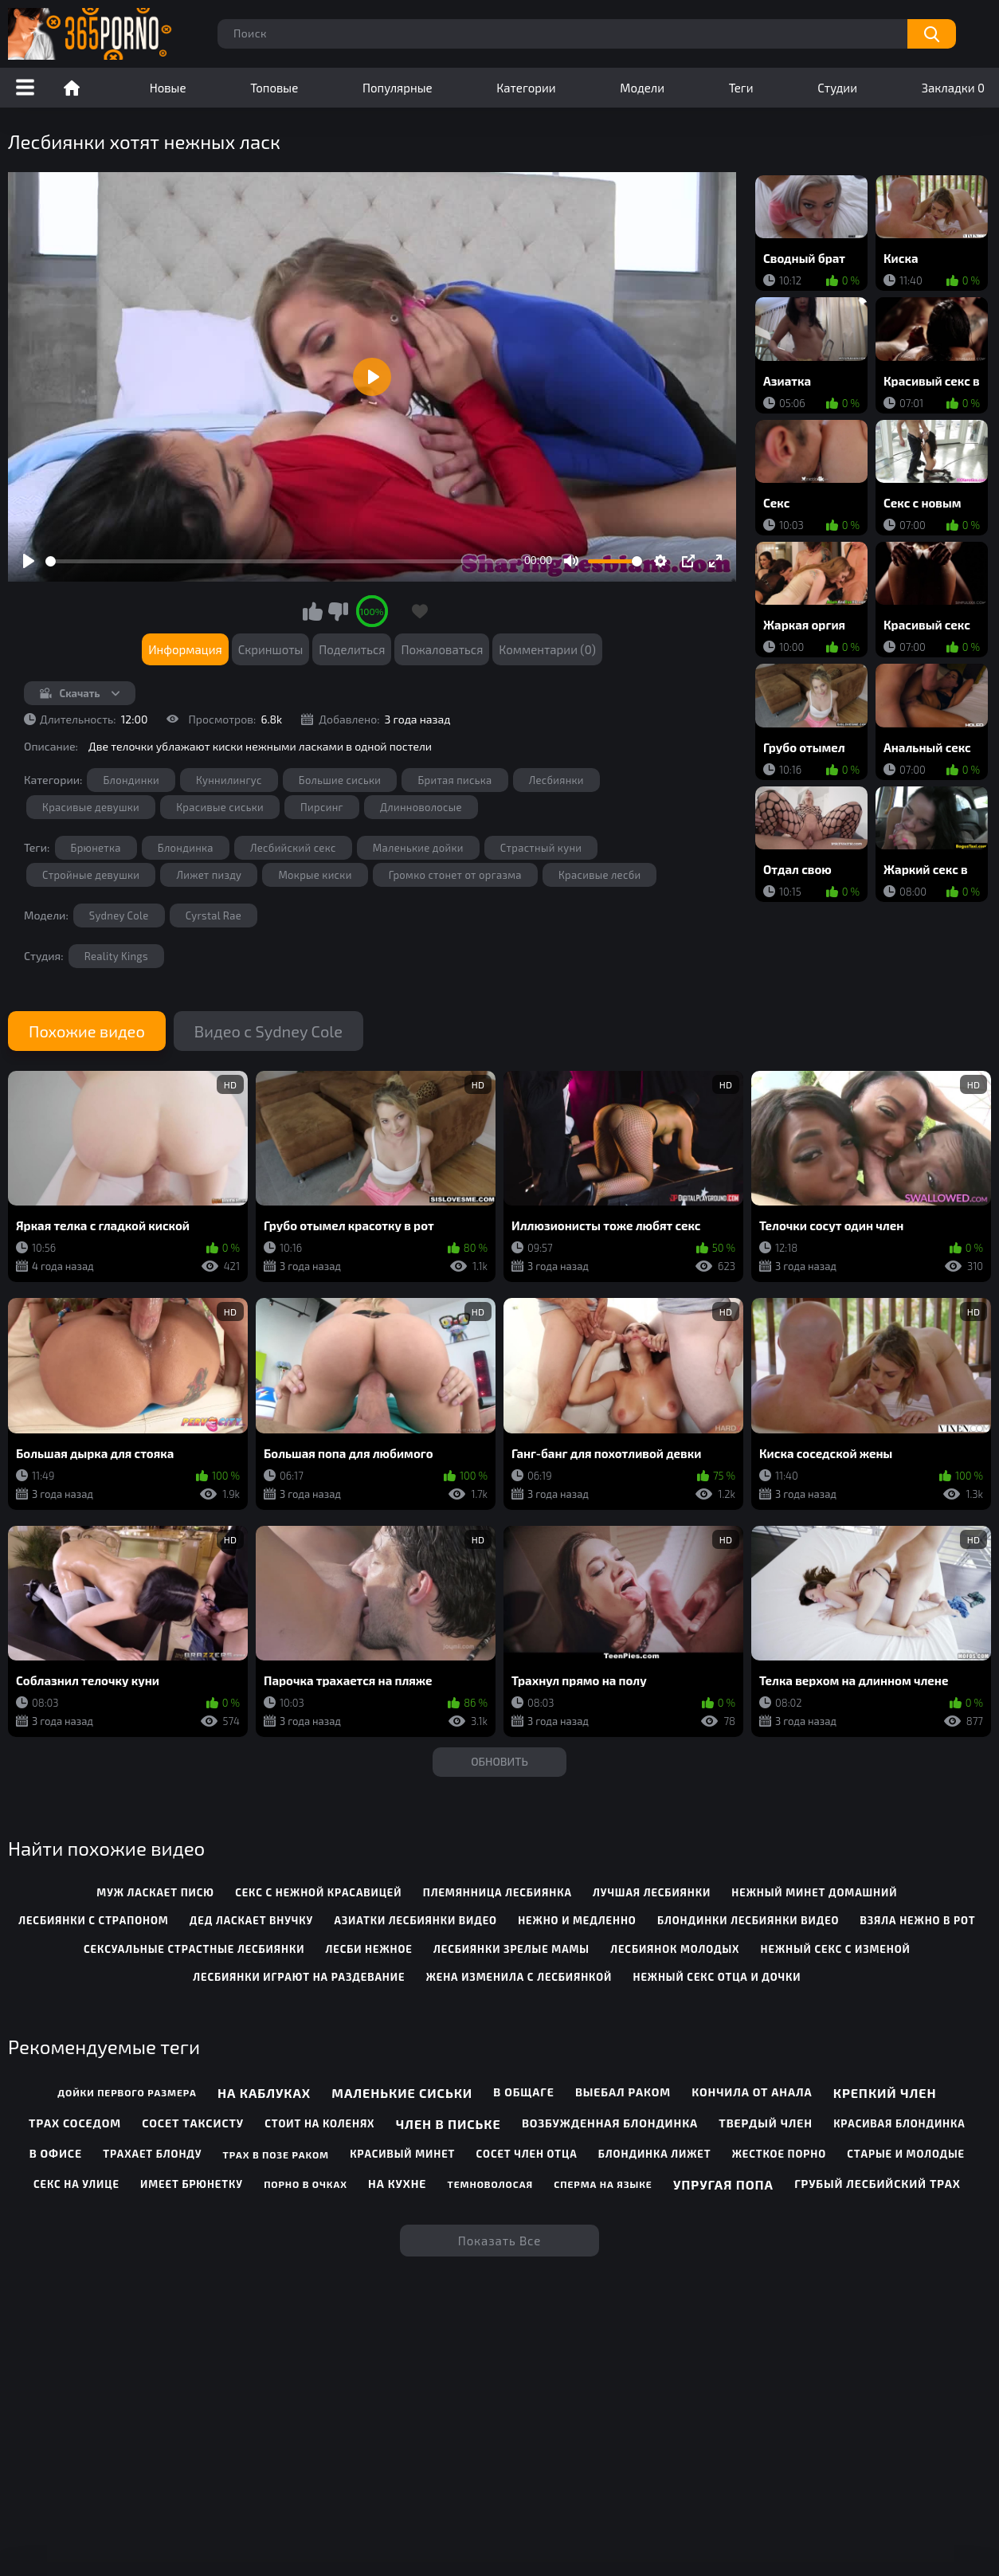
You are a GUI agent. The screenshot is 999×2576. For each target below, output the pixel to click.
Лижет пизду (208, 874)
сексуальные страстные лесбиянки (194, 1949)
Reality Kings (116, 956)
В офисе (55, 2153)
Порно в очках (305, 2184)
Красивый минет (402, 2153)
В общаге (523, 2092)
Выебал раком (623, 2092)
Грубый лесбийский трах (877, 2183)
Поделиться (352, 649)
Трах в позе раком (276, 2154)
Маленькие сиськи (401, 2092)
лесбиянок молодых (674, 1949)
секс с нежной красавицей (318, 1892)
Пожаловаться (442, 649)
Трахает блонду (152, 2153)
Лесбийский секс (293, 847)
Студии (837, 87)
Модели (642, 87)
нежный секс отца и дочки (717, 1976)
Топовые (274, 87)
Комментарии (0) (547, 649)
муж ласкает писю (155, 1892)
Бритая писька (454, 780)
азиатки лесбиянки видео (415, 1920)
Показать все (500, 2240)
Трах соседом (75, 2123)
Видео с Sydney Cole (268, 1031)
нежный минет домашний (814, 1892)
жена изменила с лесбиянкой (519, 1976)
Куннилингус (229, 780)
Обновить (499, 1761)
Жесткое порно (779, 2153)
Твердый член (766, 2123)
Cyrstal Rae (213, 915)
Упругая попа (723, 2184)
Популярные (397, 87)
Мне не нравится (337, 611)
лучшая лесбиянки (652, 1892)
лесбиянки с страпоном (93, 1920)
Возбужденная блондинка (610, 2123)
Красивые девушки (90, 807)
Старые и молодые (906, 2153)
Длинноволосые (421, 807)
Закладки (953, 87)
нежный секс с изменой (836, 1949)
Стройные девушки (90, 874)
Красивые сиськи (220, 807)
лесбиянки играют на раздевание (299, 1976)
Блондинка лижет (654, 2153)
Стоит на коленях (319, 2123)
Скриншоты (271, 649)
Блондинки (131, 780)
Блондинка (186, 847)
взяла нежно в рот (918, 1920)
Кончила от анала (751, 2092)
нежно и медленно (577, 1920)
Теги (741, 87)
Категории (525, 87)
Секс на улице (76, 2184)
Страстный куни (541, 847)
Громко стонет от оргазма (455, 874)
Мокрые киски (314, 874)
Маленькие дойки (418, 847)
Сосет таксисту (193, 2123)
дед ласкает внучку (251, 1920)
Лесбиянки (556, 780)
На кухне (397, 2183)
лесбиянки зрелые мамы (511, 1949)
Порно (72, 88)
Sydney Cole (119, 915)
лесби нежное (369, 1949)
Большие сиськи (340, 780)
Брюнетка (96, 847)
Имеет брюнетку (191, 2184)
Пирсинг (321, 807)
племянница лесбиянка (497, 1892)
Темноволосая (490, 2184)
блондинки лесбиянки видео (748, 1920)
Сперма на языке (603, 2184)
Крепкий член (885, 2092)
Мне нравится (313, 611)
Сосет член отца (527, 2153)
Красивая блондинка (899, 2123)
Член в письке (448, 2123)
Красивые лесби (599, 874)
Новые (168, 87)
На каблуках (264, 2092)
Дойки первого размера (127, 2092)
